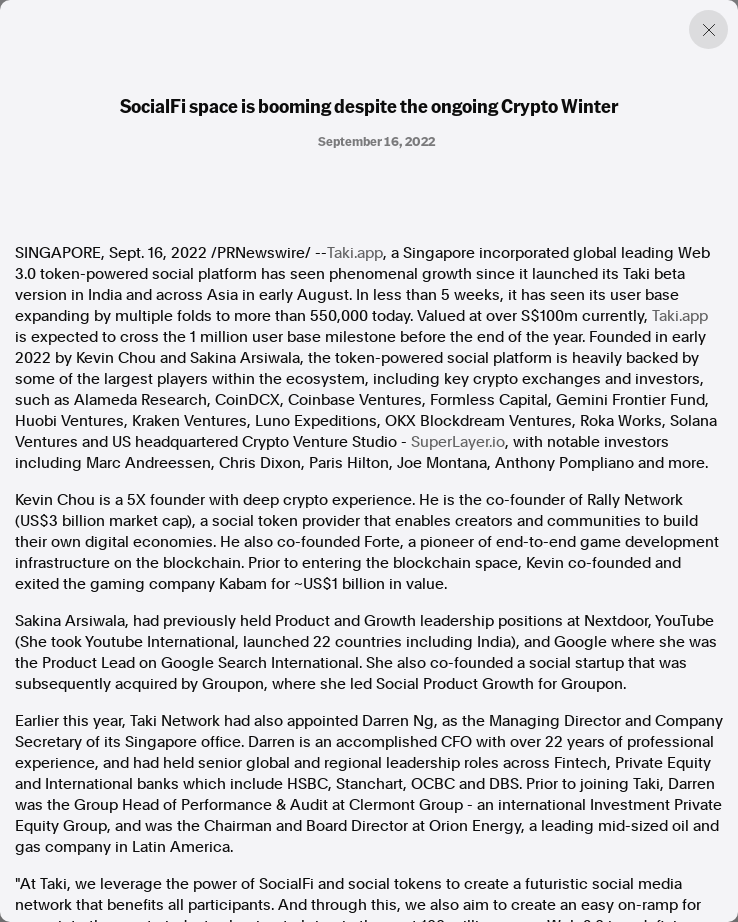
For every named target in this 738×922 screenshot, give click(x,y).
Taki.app (355, 253)
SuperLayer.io (458, 442)
